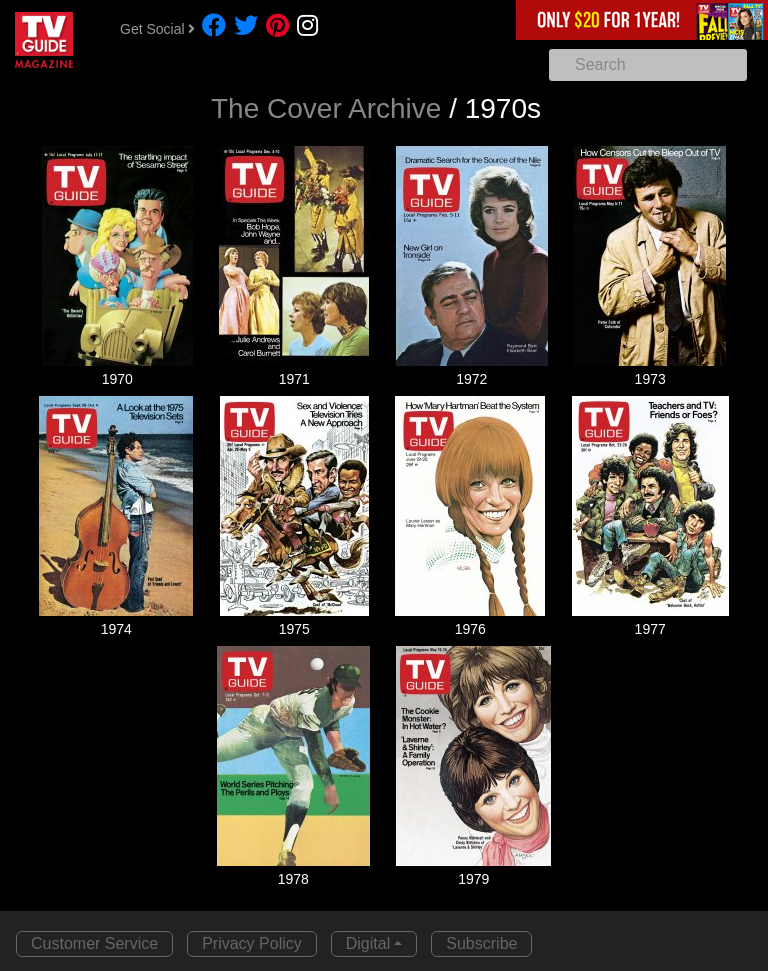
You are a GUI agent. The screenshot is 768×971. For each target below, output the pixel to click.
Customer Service (94, 943)
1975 (294, 629)
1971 (294, 379)
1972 (471, 379)
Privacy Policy (252, 943)
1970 (117, 379)
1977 (650, 629)
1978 (293, 879)
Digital (368, 943)
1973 (650, 379)
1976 (470, 629)
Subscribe (481, 943)
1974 (116, 629)
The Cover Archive (326, 108)
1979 (473, 879)
